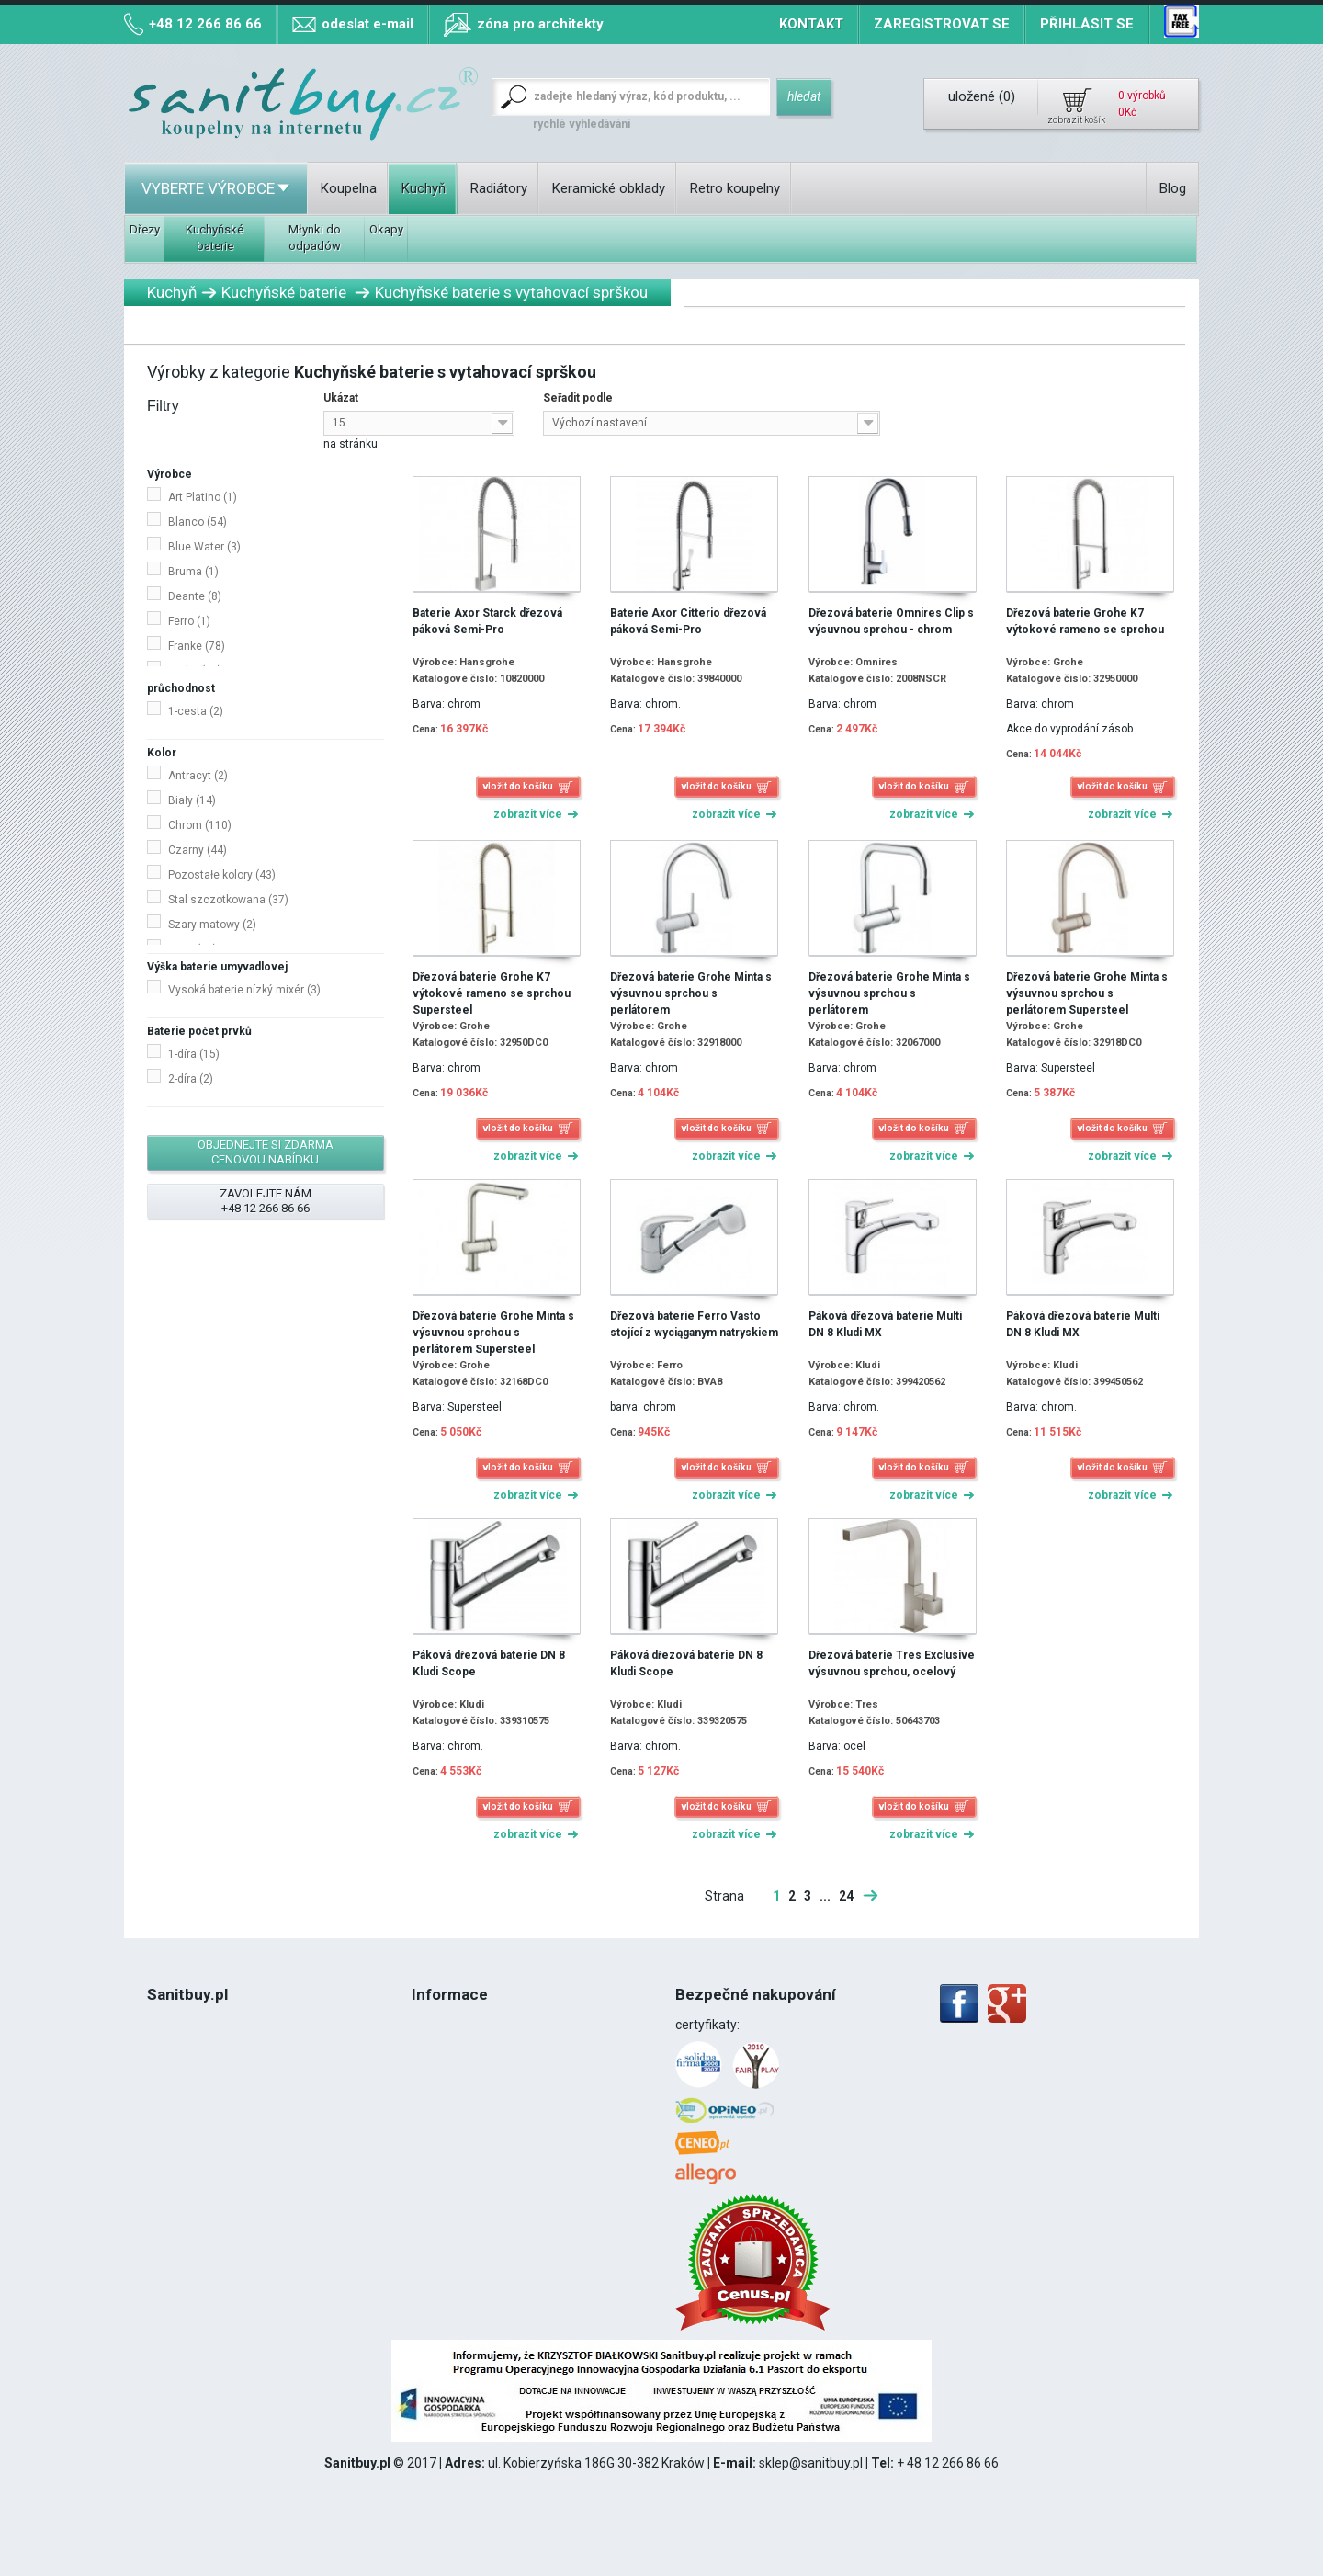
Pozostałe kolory (222, 874)
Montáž (169, 2135)
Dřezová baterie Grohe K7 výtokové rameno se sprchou (1085, 621)
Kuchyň (423, 188)
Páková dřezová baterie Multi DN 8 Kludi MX (885, 1324)
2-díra (190, 1078)
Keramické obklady (608, 188)
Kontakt (811, 24)
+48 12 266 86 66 (205, 24)
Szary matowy (212, 924)
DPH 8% (169, 2116)
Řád (158, 2079)
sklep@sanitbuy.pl (811, 2463)
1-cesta (195, 711)
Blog (1172, 188)
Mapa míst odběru (464, 2098)
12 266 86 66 (210, 2153)
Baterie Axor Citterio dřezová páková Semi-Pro (688, 621)
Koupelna (349, 188)
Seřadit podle (578, 398)
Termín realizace (460, 2024)
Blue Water (204, 546)
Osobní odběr (450, 2061)
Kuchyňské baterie (214, 237)
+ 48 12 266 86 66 (948, 2463)
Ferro (189, 621)
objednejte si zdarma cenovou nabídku (266, 1152)
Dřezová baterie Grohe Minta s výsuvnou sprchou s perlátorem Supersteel (1087, 993)
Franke (196, 646)
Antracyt (198, 775)
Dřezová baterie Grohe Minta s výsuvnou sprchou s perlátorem (691, 993)
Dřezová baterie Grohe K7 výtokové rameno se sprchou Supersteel (492, 993)
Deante (194, 596)
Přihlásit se (1087, 24)
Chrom (200, 825)
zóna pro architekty (540, 24)
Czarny (197, 850)
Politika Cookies (192, 2098)
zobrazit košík (1076, 120)
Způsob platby (453, 2079)
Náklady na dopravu (469, 2043)
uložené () (981, 96)
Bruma (193, 571)
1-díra (194, 1054)
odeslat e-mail (367, 24)
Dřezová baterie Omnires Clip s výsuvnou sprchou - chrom (891, 621)
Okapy (386, 229)
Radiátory (498, 188)
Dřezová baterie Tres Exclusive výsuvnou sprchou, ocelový (891, 1663)
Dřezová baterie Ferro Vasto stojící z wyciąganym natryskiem (694, 1324)
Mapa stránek (452, 2116)
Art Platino (202, 497)
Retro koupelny (735, 188)
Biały (192, 800)
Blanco (197, 522)
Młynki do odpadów (314, 237)
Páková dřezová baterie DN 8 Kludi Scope (489, 1663)
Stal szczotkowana (228, 899)
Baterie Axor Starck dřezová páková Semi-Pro (487, 621)
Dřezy (145, 229)
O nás (163, 2043)
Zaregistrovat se (942, 24)
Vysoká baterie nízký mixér (244, 989)
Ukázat (340, 398)
